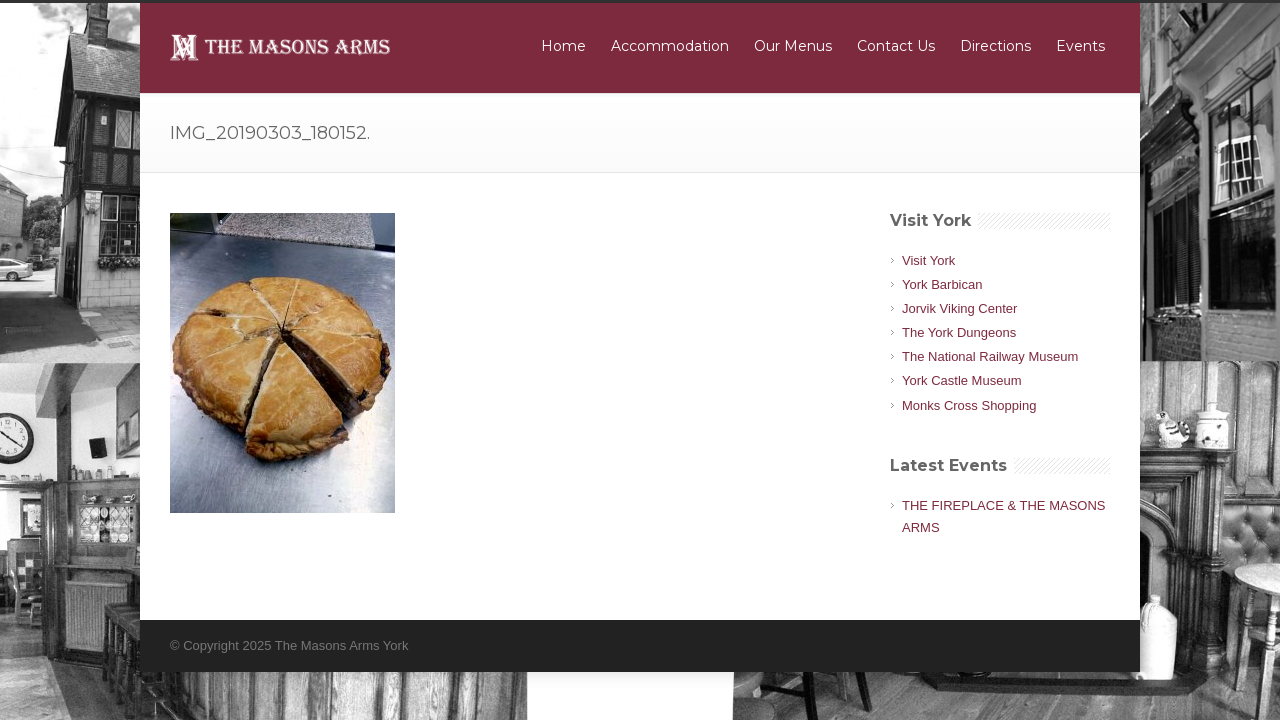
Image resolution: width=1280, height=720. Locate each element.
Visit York (928, 260)
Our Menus (793, 46)
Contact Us (896, 46)
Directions (995, 46)
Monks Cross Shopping (969, 405)
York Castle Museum (961, 380)
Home (563, 46)
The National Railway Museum (990, 356)
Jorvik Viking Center (959, 308)
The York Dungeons (959, 332)
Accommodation (670, 46)
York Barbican (942, 284)
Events (1080, 46)
